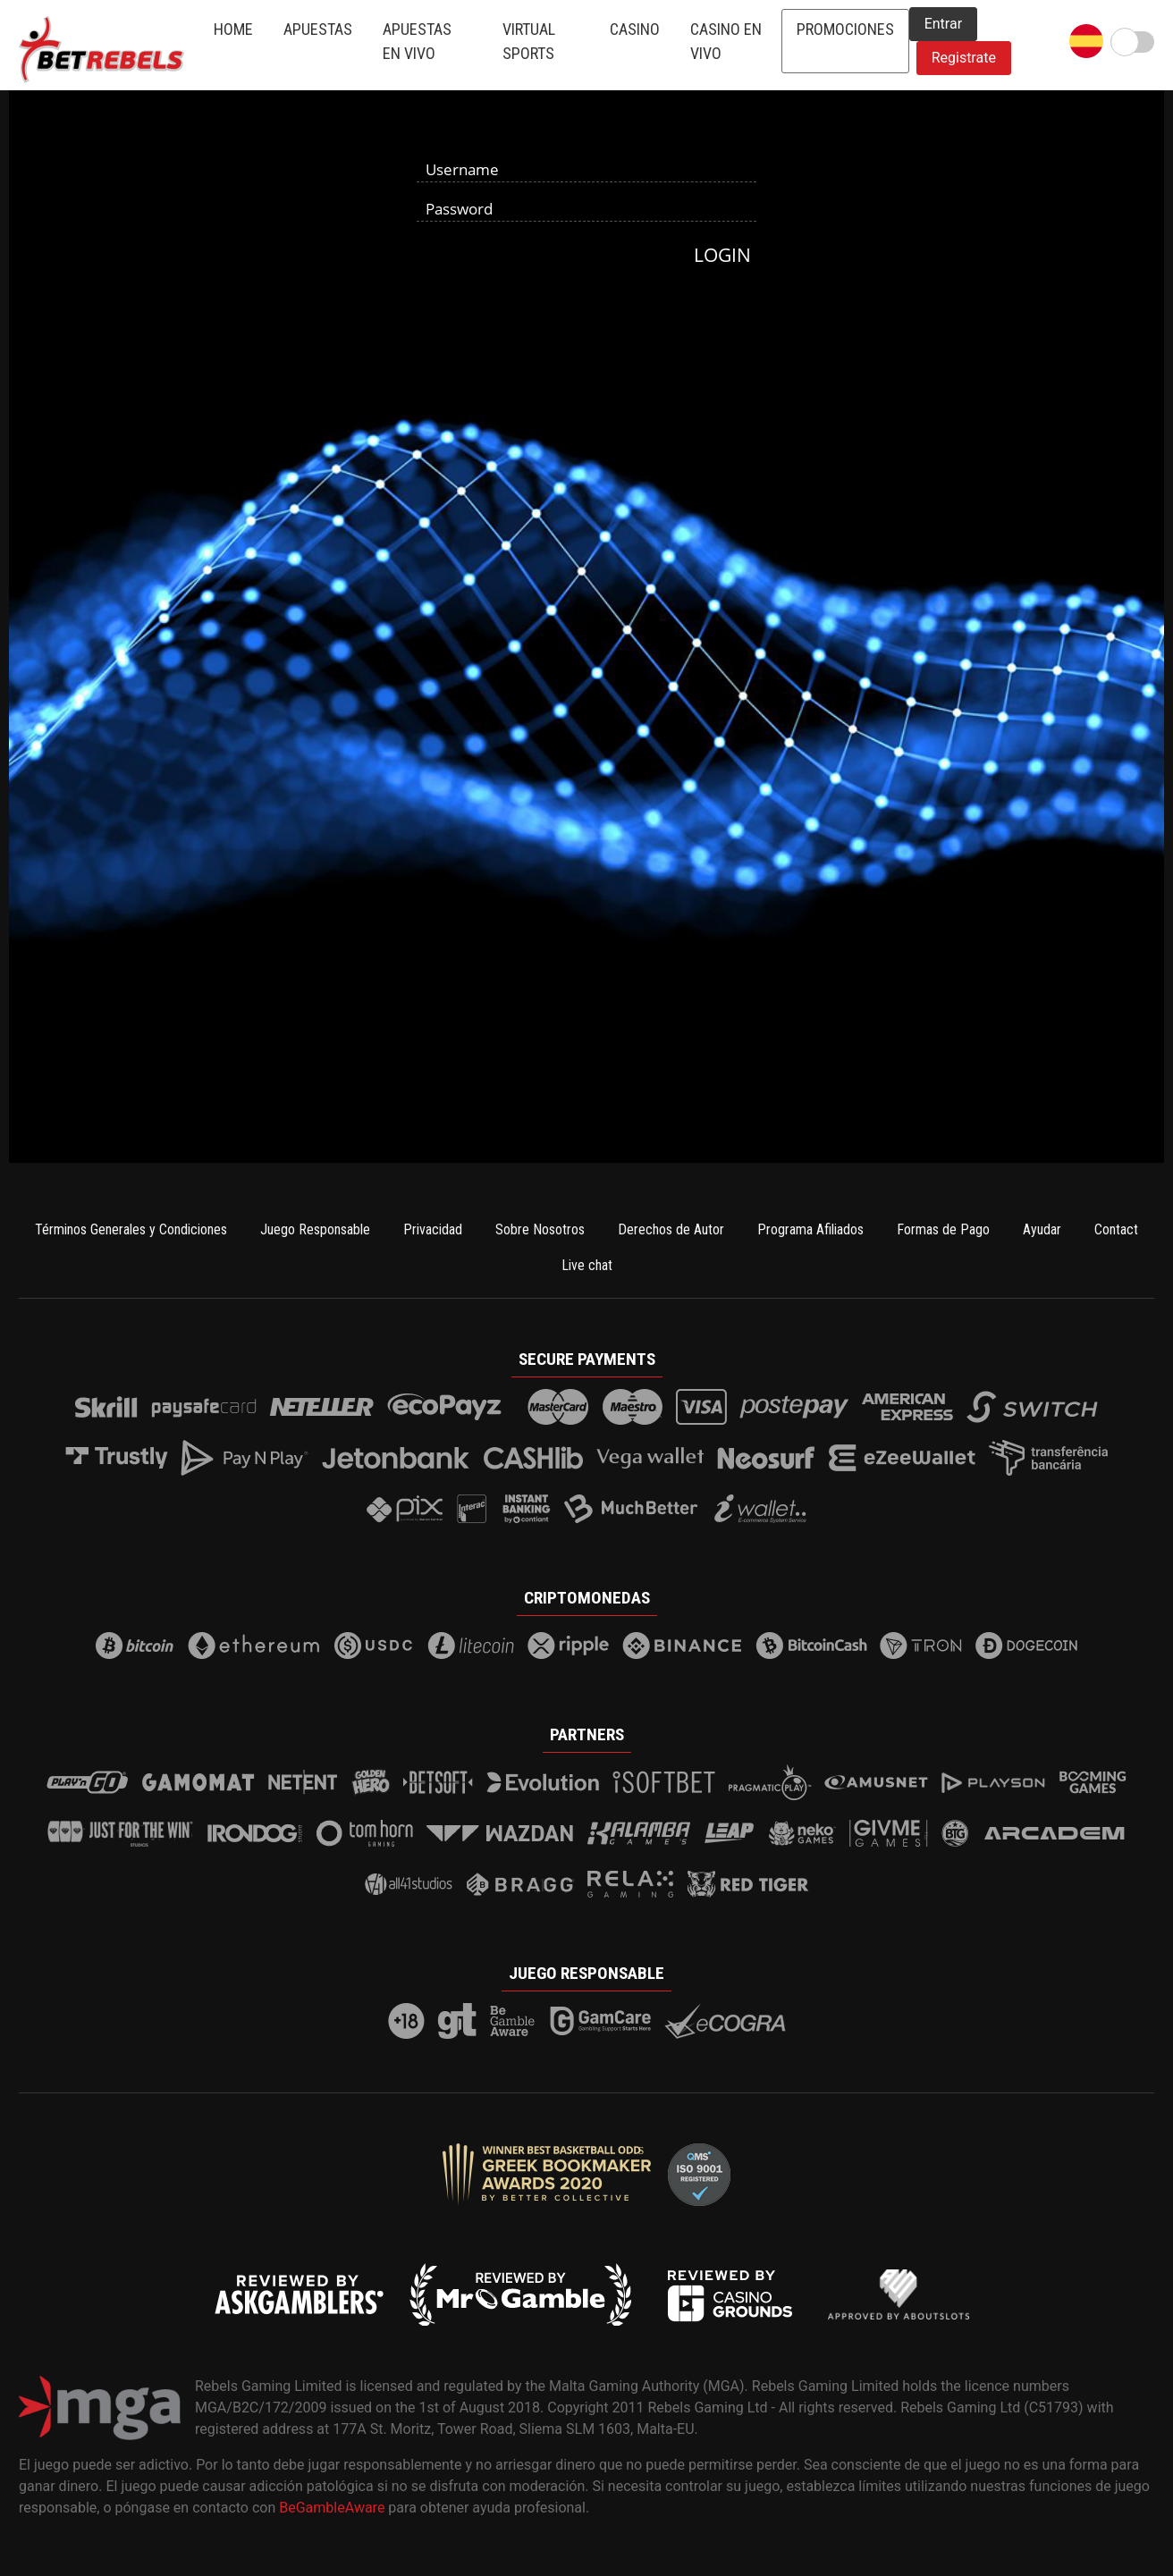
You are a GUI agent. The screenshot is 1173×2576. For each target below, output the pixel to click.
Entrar (943, 23)
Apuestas (317, 29)
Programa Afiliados (810, 1229)
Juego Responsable (315, 1229)
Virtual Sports (528, 41)
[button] (1086, 41)
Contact (1116, 1229)
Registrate (964, 57)
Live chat (586, 1265)
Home (233, 29)
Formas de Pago (943, 1229)
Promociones (845, 29)
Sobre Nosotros (540, 1229)
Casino (635, 29)
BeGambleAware (331, 2507)
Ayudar (1042, 1229)
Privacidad (432, 1229)
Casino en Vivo (726, 41)
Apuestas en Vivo (417, 41)
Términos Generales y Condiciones (131, 1229)
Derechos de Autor (671, 1229)
